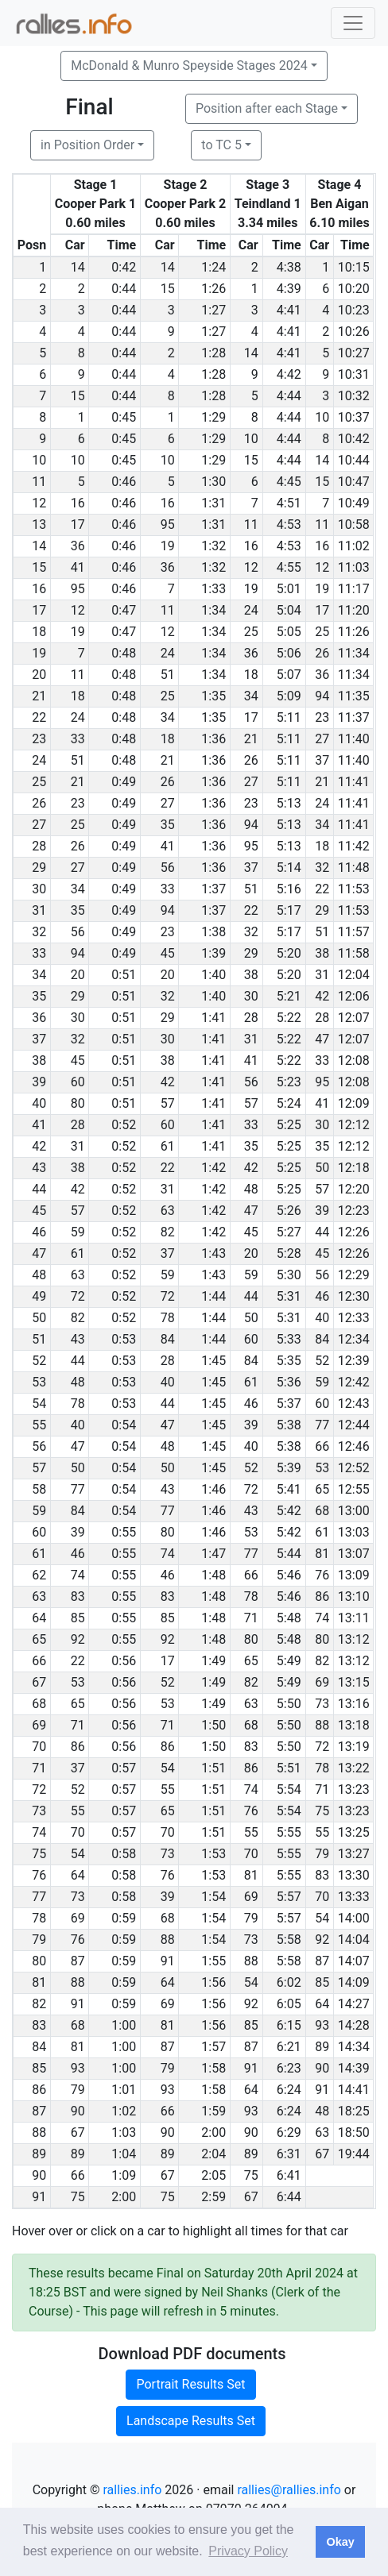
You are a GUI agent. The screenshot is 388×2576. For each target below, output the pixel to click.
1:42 (213, 1167)
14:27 (354, 2003)
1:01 (123, 2089)
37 (322, 760)
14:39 (354, 2068)
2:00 (213, 2132)
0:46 (123, 481)
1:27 (213, 310)
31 (322, 974)
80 (78, 1103)
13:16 (354, 1703)
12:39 (354, 1360)
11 (251, 524)
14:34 (354, 2046)
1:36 (213, 738)
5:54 (289, 1789)
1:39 (213, 953)
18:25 (354, 2111)
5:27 (289, 1232)
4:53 (289, 524)
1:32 (213, 545)
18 (251, 674)
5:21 (289, 996)
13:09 (354, 1575)
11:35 (354, 696)
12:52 (354, 1467)
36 (78, 545)
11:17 (354, 588)
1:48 (213, 1575)
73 (322, 1703)
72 (78, 1296)
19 (168, 545)
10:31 (354, 374)
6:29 (289, 2132)
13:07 (354, 1553)
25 (251, 631)
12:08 (354, 1060)
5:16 (289, 889)
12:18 (354, 1167)
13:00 (354, 1510)
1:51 (213, 1768)
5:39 (289, 1467)
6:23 (289, 2068)
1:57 (213, 2046)
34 (251, 696)
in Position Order (87, 144)
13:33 (354, 1896)
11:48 (354, 867)
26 (322, 653)
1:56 (213, 1982)
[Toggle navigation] (353, 23)
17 (78, 524)
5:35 (289, 1360)
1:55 (213, 1961)
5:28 (289, 1253)
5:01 (289, 588)
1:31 (213, 503)
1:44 (213, 1296)
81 (322, 1553)
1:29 (213, 417)
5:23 (289, 1081)
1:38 (213, 931)
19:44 (354, 2153)
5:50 (289, 1703)
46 (322, 1296)
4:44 (289, 395)
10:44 (354, 460)
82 (168, 1232)
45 (168, 953)
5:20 (289, 953)
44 (322, 1232)
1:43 (213, 1253)
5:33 (289, 1339)
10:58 (354, 524)
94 (322, 696)
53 (322, 1467)
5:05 (289, 631)
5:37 (289, 1403)
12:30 (354, 1296)
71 (251, 1617)
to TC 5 (221, 144)
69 (322, 1682)
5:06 (289, 653)
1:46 (213, 1489)
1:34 (213, 610)
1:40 (213, 974)
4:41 (289, 310)
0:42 (123, 267)
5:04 (289, 610)
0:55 (123, 1532)
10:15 (354, 267)
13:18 (354, 1725)
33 (78, 738)
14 (78, 267)
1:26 (213, 288)
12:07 (354, 1017)
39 (322, 1210)
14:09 (354, 1982)
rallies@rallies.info (288, 2489)
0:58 (123, 1853)
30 (251, 996)
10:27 (354, 353)
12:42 (354, 1382)
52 (322, 1360)
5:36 (289, 1382)
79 (322, 1853)
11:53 (354, 889)
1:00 (123, 2025)
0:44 (123, 288)
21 (251, 738)
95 (168, 524)
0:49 (123, 781)
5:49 (289, 1660)
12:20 (354, 1189)
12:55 (354, 1489)
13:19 (354, 1746)
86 (322, 1596)
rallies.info (132, 2489)
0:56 (123, 1660)
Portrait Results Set (190, 2384)
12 (251, 567)
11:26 (354, 631)
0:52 (123, 1124)
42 (322, 996)
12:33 (354, 1317)
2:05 (213, 2175)
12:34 (354, 1339)
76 (322, 1575)
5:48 (289, 1617)
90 (322, 2068)
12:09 (354, 1103)
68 (322, 1510)
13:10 (354, 1596)
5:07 (289, 674)
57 (168, 1103)
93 (322, 2025)
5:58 (289, 1939)
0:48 (123, 653)
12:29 (354, 1274)
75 (322, 1810)
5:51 (289, 1768)
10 (322, 417)
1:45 (213, 1360)
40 (322, 1317)
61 (168, 1146)
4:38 (289, 267)
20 (78, 974)
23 (322, 717)
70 (78, 1832)
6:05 (289, 2003)
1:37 (213, 889)
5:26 (289, 1210)
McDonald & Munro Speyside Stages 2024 (189, 65)
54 (168, 1768)
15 (168, 288)
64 (78, 1875)
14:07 (354, 1961)
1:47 (213, 1553)
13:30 (354, 1875)
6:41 (289, 2175)
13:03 (354, 1532)
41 (78, 567)
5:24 (289, 1103)
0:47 (123, 610)
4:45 (289, 481)
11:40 (354, 738)
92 (78, 1639)
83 (78, 1596)
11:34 (354, 653)
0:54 (123, 1425)
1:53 (213, 1853)
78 (168, 1317)
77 (322, 1425)
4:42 (289, 374)
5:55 (289, 1832)
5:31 (289, 1296)
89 (322, 2046)
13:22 (354, 1768)
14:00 (354, 1918)
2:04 (213, 2153)
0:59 (123, 1918)
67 (78, 2132)
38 (322, 953)
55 (168, 1789)
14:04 (354, 1939)
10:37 (354, 417)
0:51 (123, 974)
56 (168, 867)
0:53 (123, 1339)
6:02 (289, 1982)
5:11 (289, 717)
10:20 (354, 288)
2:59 (213, 2196)
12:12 (354, 1124)
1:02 (123, 2111)
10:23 (354, 310)
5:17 (289, 910)
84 (168, 1339)
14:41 (354, 2089)
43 (78, 1339)
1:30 (213, 481)
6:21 (289, 2046)
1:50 (213, 1725)
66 (322, 1446)
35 (168, 824)
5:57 (289, 1896)
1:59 (213, 2111)
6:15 (289, 2025)
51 (168, 674)
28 (251, 1017)
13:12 (354, 1639)
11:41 (354, 781)
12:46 (354, 1446)
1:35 (213, 696)
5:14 (289, 867)
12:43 (354, 1403)
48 (251, 1189)
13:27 (354, 1853)
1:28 (213, 353)
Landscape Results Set (190, 2420)
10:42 (354, 438)
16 (78, 503)
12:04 (354, 974)
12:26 (354, 1232)
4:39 (289, 288)
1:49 (213, 1660)
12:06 (354, 996)
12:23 (354, 1210)
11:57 (354, 931)
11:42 (354, 846)
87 (78, 1961)
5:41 (289, 1489)
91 (168, 1961)
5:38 (289, 1425)
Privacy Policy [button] (248, 2551)
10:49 (354, 503)
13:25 (354, 1832)
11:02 (354, 545)
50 (322, 1167)
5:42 (289, 1510)
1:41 (213, 1017)
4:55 (289, 567)
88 (322, 1725)
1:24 (213, 267)
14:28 (354, 2025)
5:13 (289, 803)
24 (251, 610)
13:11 (354, 1617)
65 (322, 1489)
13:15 (354, 1682)
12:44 (354, 1425)
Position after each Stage (267, 108)
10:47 (354, 481)
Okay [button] (340, 2542)
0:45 (123, 417)
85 (78, 1617)
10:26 (354, 331)
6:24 (289, 2089)
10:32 (354, 395)
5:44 (289, 1553)
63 (168, 1210)
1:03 (123, 2132)
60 (78, 1081)
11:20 (354, 610)
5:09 (289, 696)
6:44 (289, 2196)
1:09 (123, 2175)
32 (322, 867)
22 (322, 889)
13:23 (354, 1789)
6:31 (289, 2153)
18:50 (354, 2132)
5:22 (289, 1017)
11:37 (354, 717)
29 (322, 910)
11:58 (354, 953)
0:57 (123, 1768)
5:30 (289, 1274)
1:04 (123, 2153)
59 (78, 1232)
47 (322, 1039)
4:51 (289, 503)
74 (168, 1553)
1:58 (213, 2068)
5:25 (289, 1124)
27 (322, 738)
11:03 (354, 567)
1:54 (213, 1896)
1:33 (213, 588)
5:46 (289, 1575)
